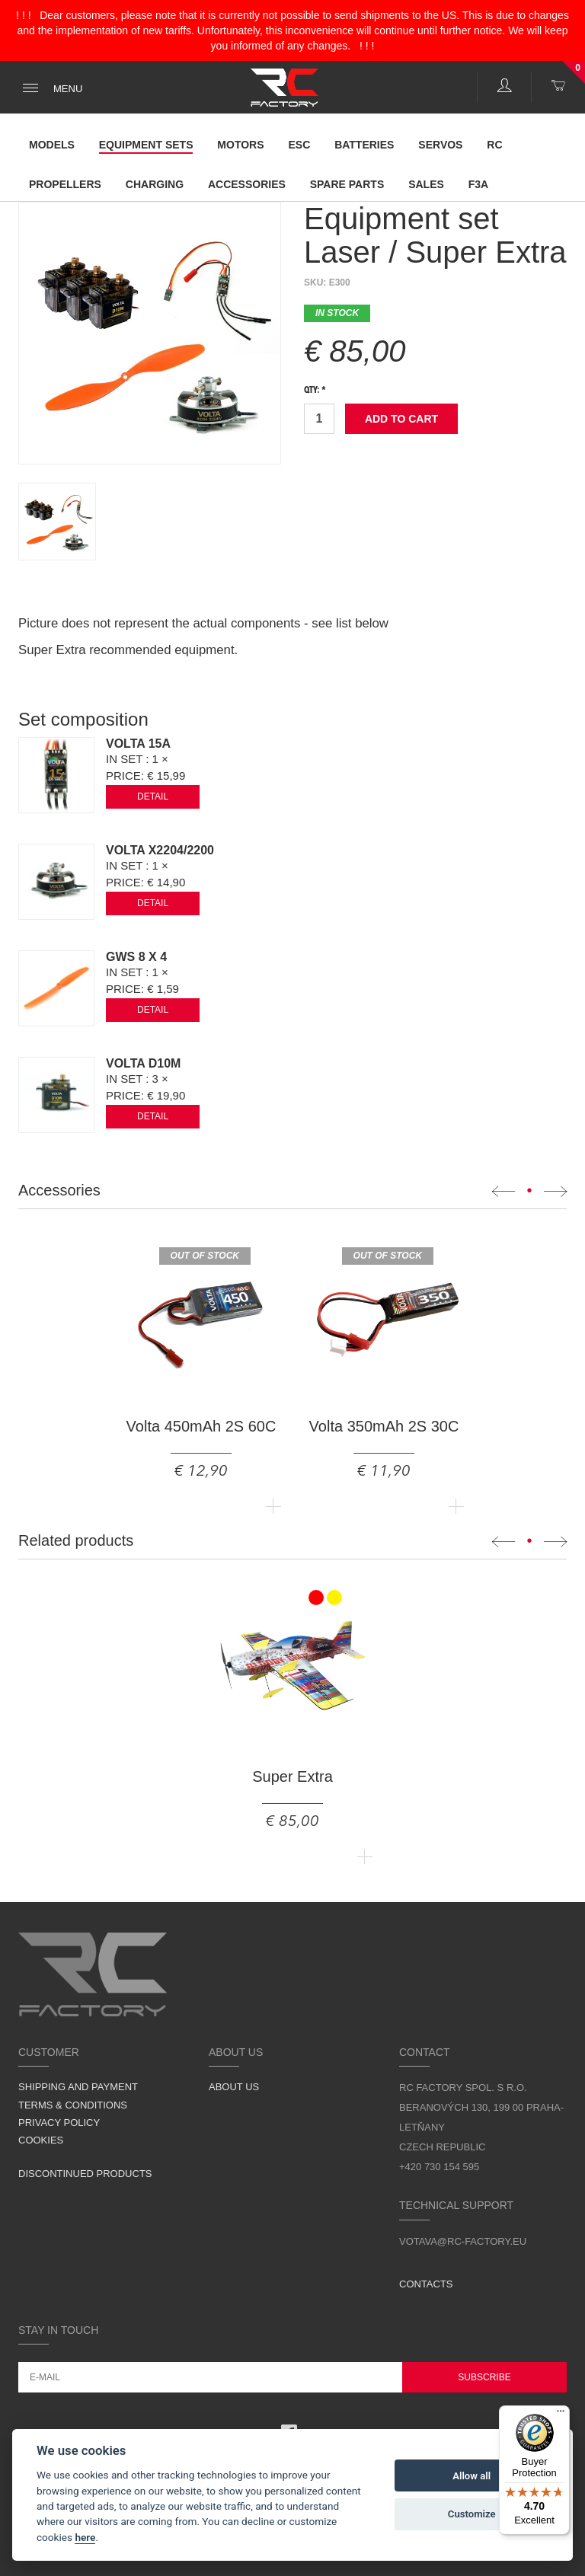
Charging (155, 184)
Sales (426, 184)
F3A (478, 184)
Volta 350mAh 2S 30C (384, 1426)
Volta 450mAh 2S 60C (201, 1426)
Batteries (364, 145)
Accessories (247, 184)
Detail (152, 796)
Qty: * (315, 390)
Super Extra (292, 1776)
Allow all (471, 2476)
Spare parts (347, 184)
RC (494, 145)
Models (52, 145)
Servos (440, 145)
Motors (240, 145)
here (85, 2537)
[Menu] (560, 2414)
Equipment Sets (146, 145)
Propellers (65, 184)
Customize (472, 2514)
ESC (299, 145)
